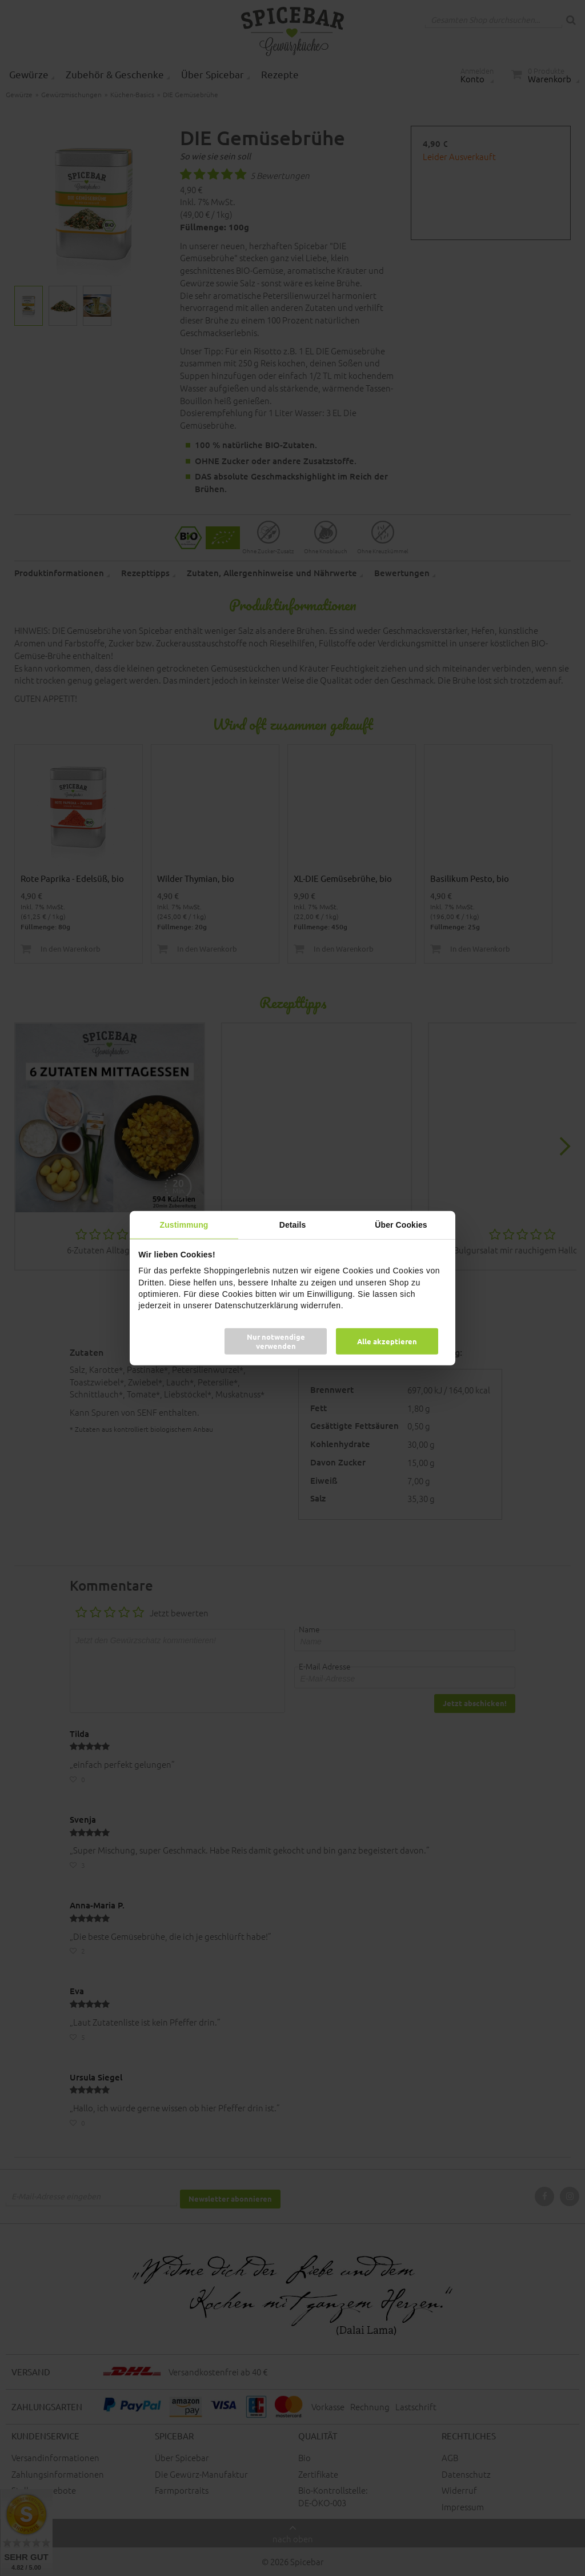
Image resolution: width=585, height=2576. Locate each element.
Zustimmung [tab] (184, 1224)
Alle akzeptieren (387, 1341)
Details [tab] (292, 1224)
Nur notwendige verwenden (276, 1341)
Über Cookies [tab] (401, 1224)
